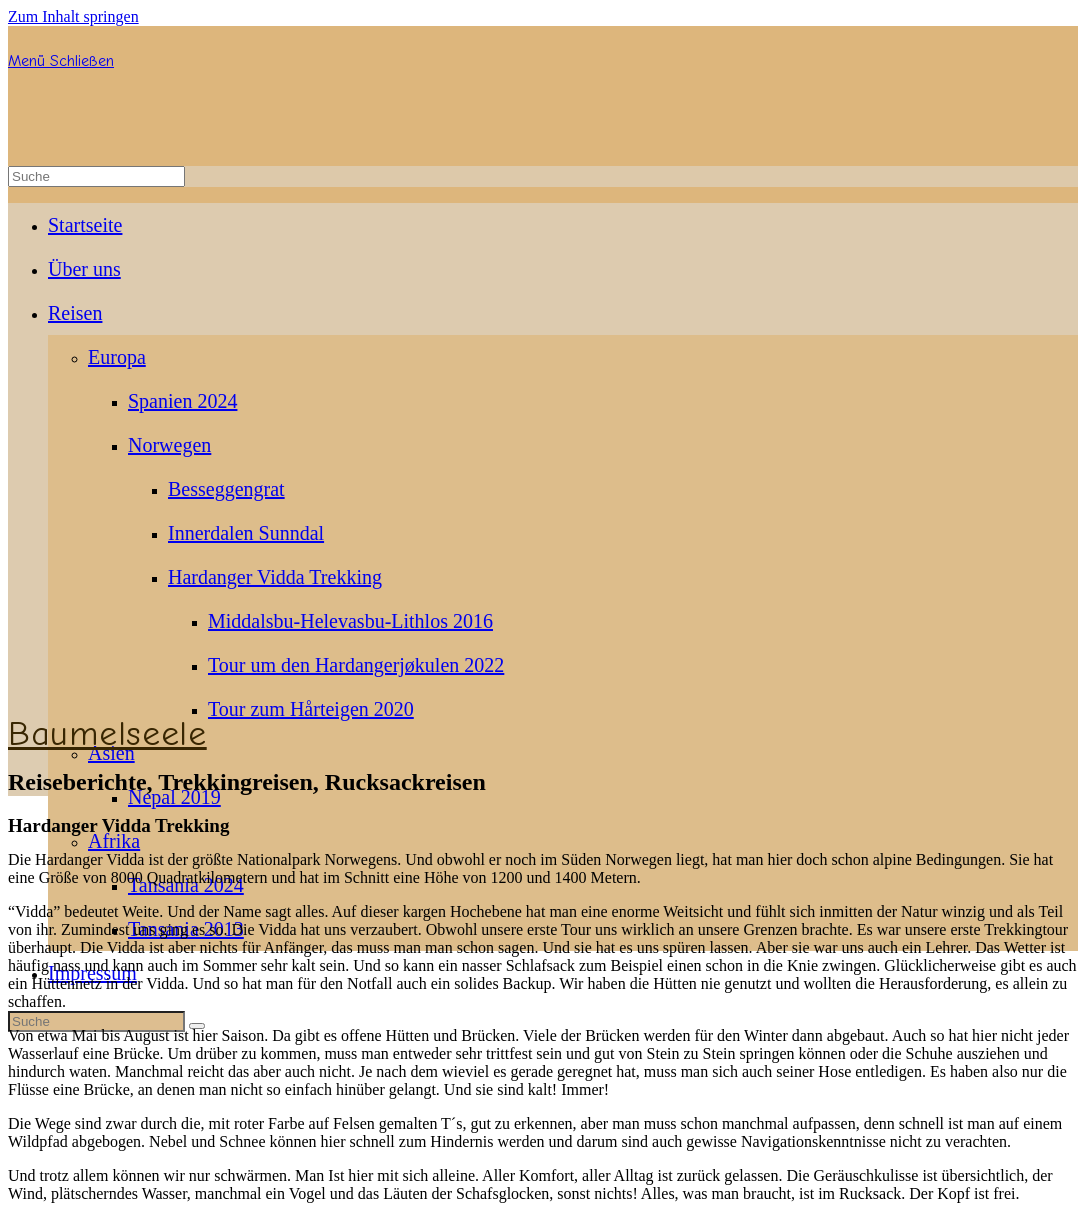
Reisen (75, 313)
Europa (117, 357)
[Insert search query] (96, 176)
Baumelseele (107, 733)
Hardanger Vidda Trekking (275, 577)
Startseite (85, 225)
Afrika (114, 841)
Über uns (84, 269)
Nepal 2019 (174, 797)
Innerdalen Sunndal (246, 533)
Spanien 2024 (182, 401)
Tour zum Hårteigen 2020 (311, 709)
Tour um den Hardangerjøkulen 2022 (356, 665)
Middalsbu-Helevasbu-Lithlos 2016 (350, 621)
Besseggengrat (226, 489)
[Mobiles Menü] (61, 61)
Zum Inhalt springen (73, 16)
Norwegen (169, 445)
